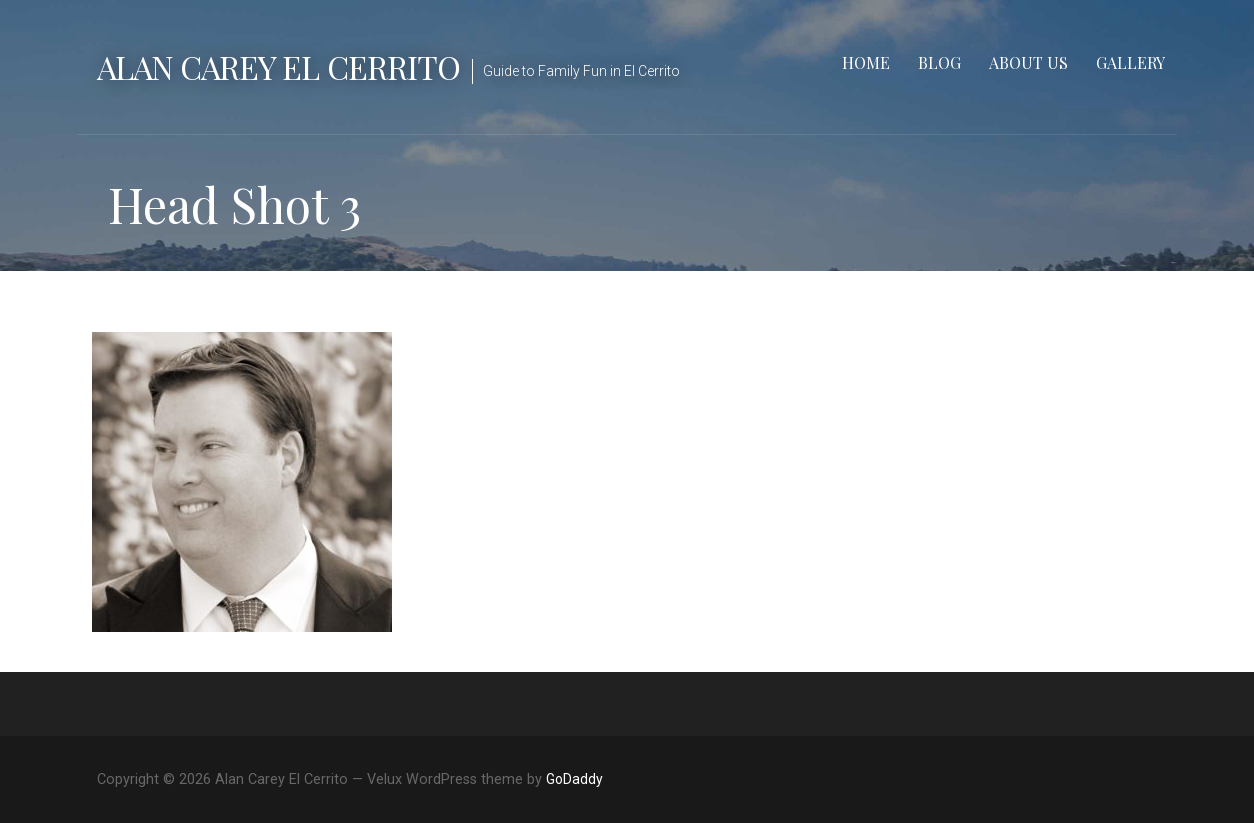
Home (866, 62)
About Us (1028, 62)
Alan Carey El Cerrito (278, 66)
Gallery (1130, 62)
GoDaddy (574, 779)
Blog (939, 62)
